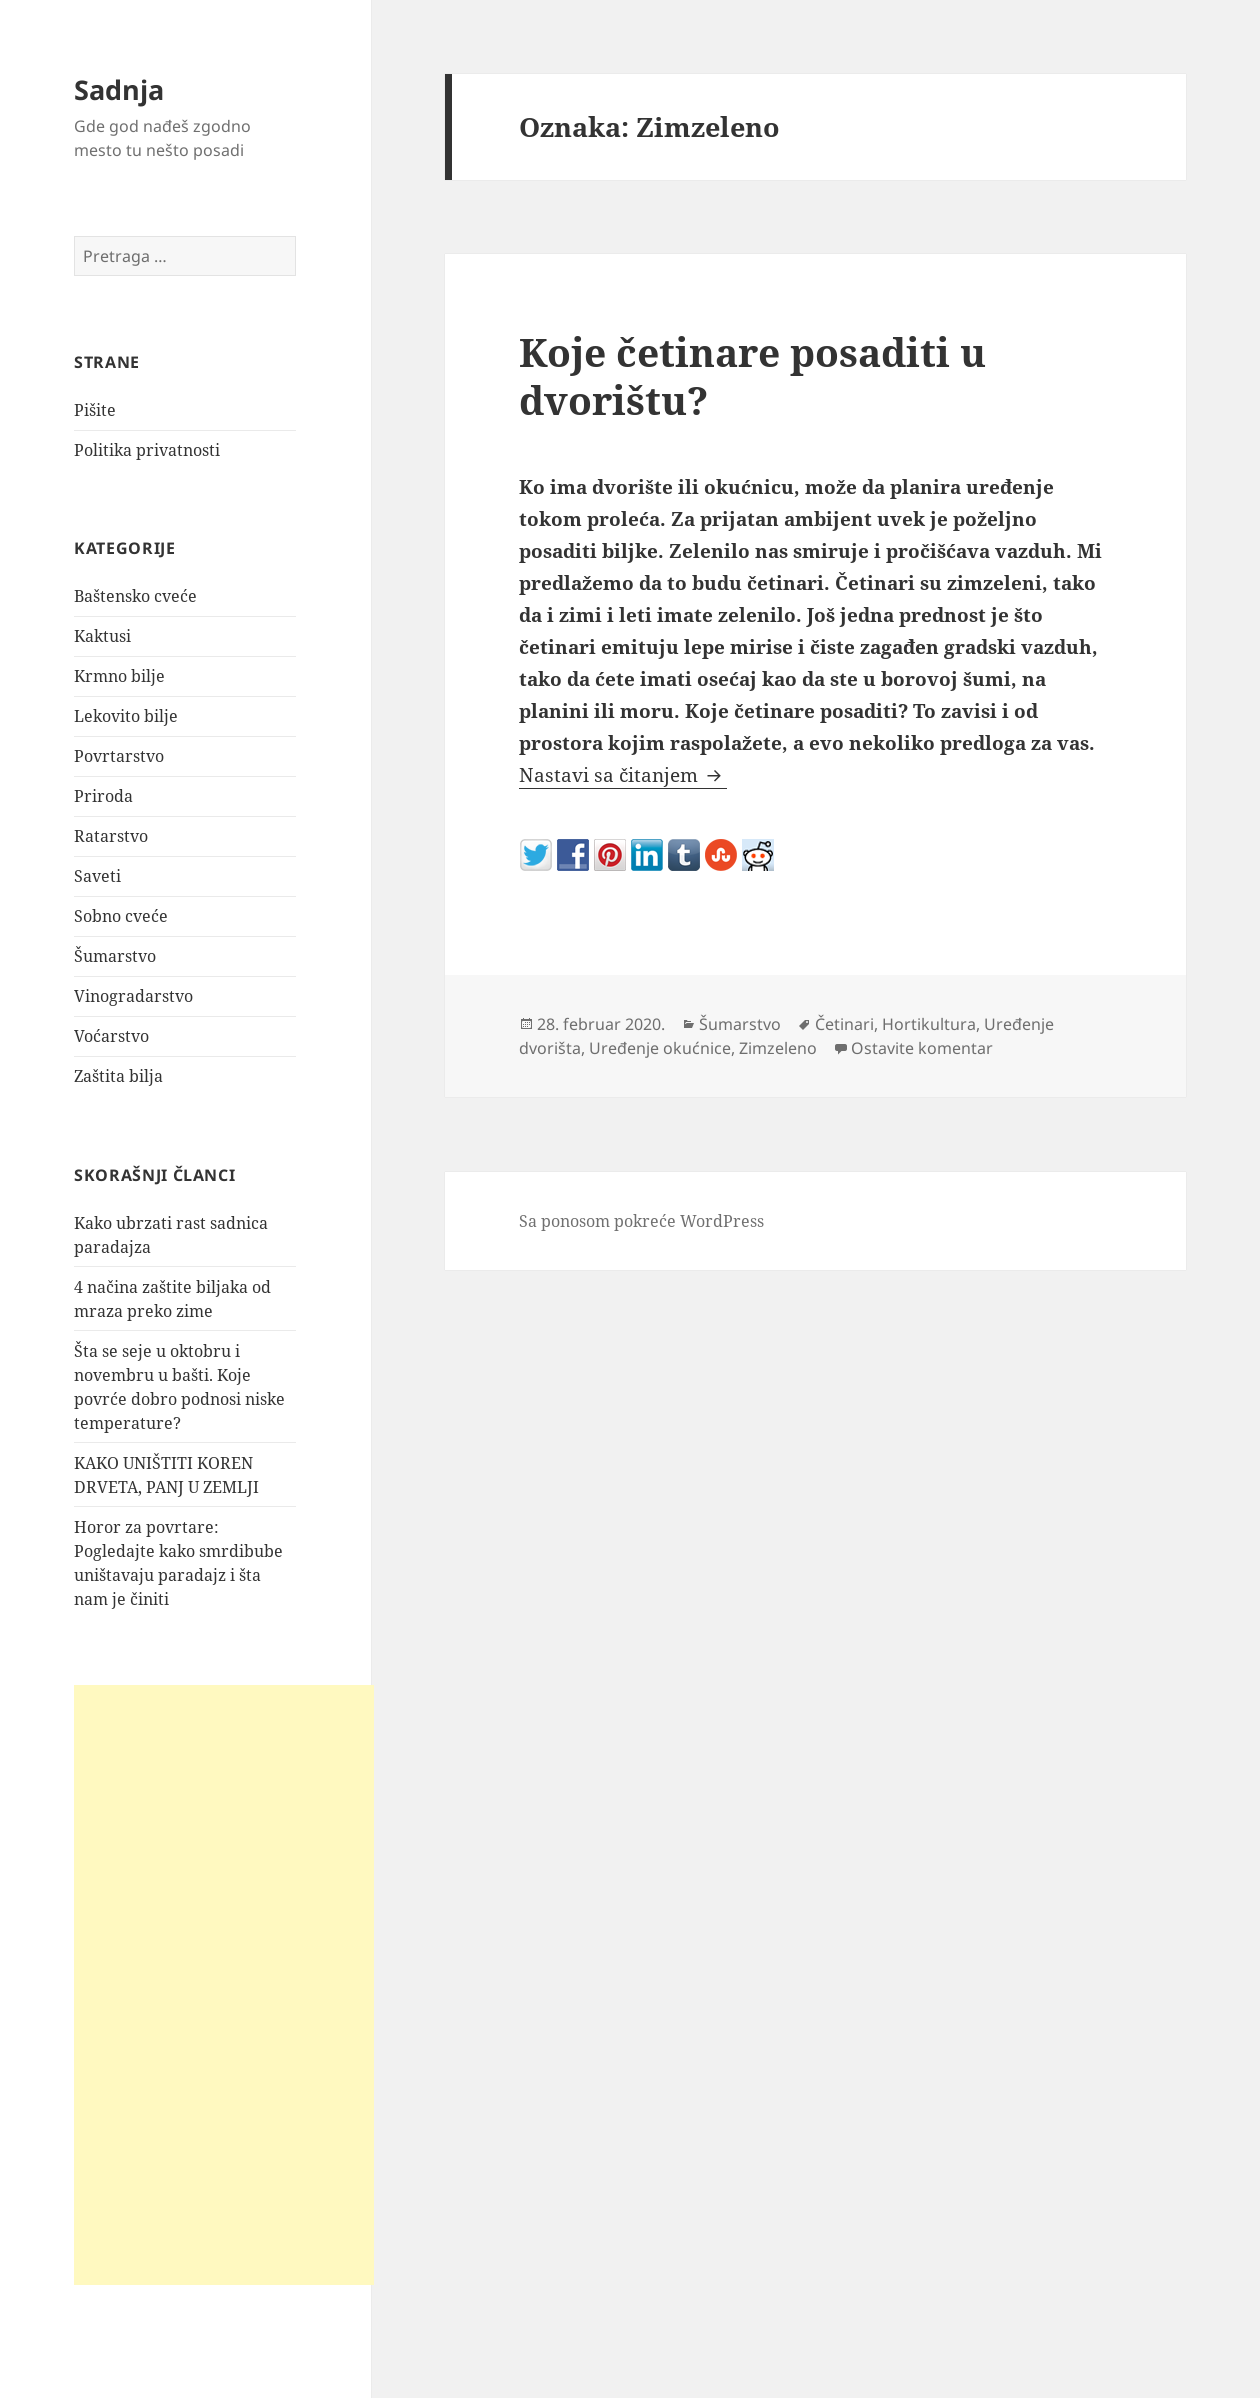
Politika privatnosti (147, 450)
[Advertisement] (224, 1985)
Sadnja (119, 89)
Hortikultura (929, 1024)
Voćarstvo (111, 1036)
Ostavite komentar (922, 1048)
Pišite (95, 410)
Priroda (103, 796)
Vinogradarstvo (133, 996)
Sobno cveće (121, 916)
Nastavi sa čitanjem (623, 775)
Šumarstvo (115, 956)
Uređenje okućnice (660, 1048)
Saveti (97, 876)
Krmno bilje (119, 676)
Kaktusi (102, 636)
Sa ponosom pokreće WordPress (641, 1221)
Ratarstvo (111, 836)
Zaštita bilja (118, 1076)
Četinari (844, 1024)
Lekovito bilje (126, 716)
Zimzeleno (778, 1048)
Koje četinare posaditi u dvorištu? (752, 375)
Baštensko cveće (135, 596)
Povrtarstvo (119, 756)
